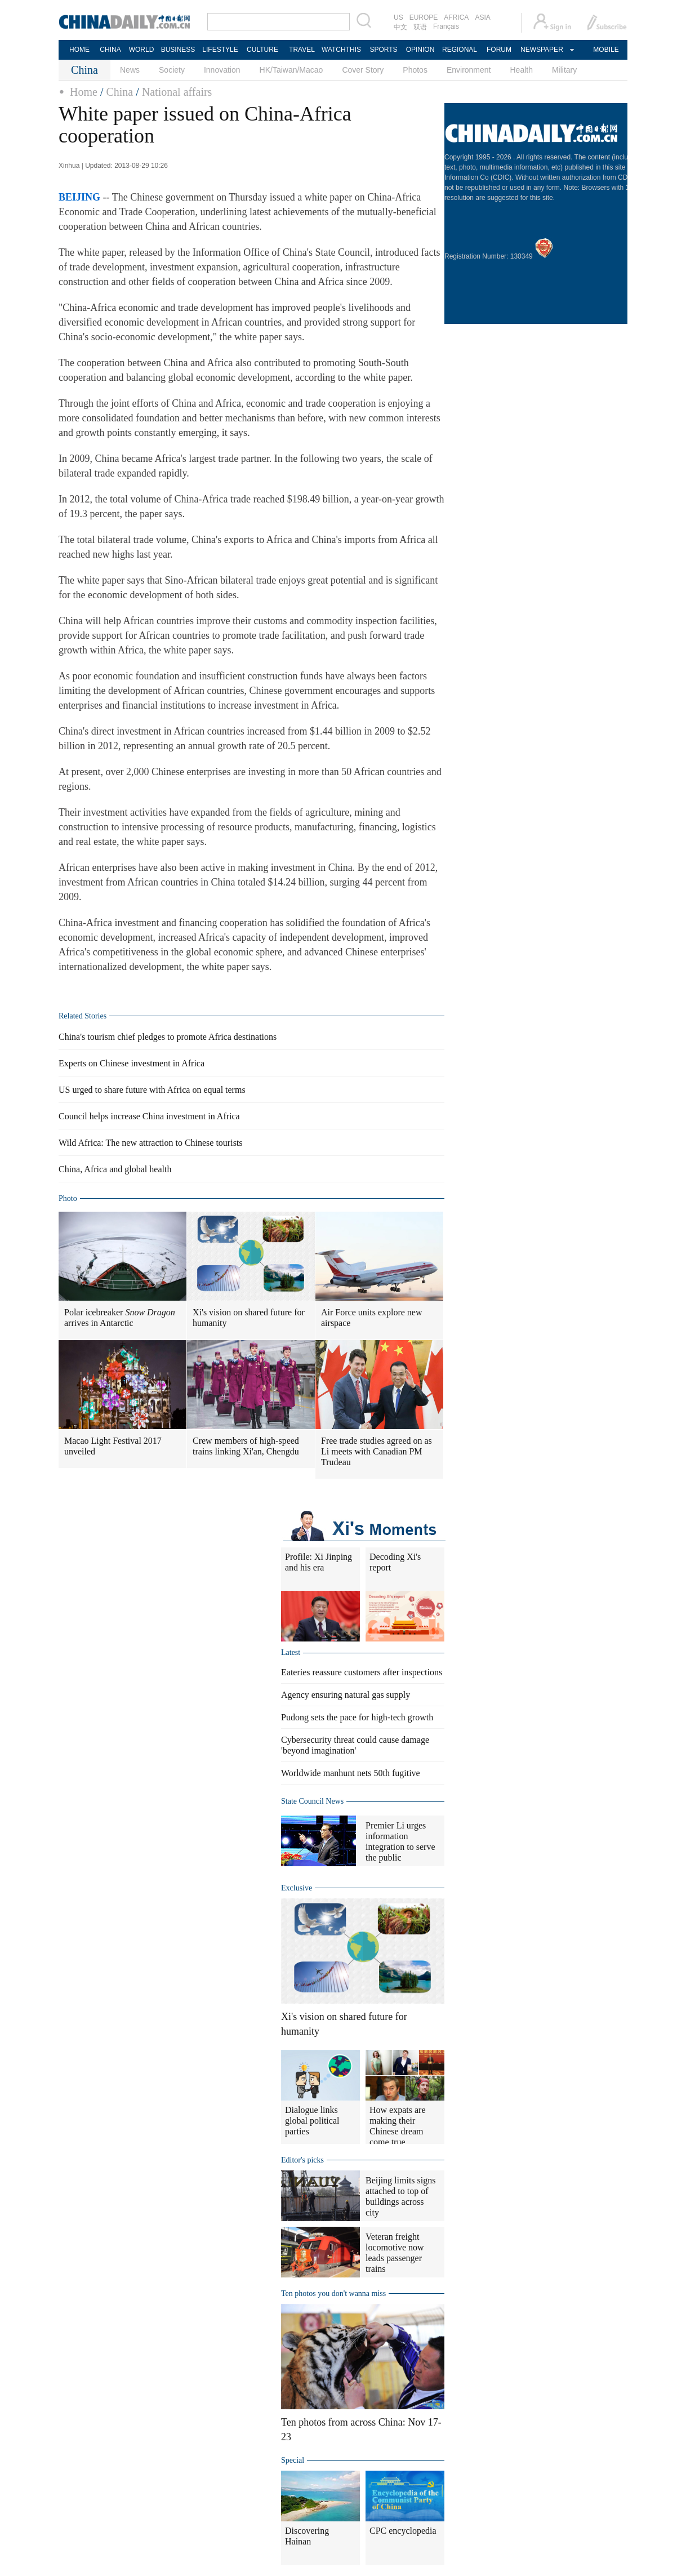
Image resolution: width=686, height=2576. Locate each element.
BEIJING (79, 197)
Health (521, 69)
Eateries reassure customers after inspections (361, 1672)
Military (564, 69)
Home (83, 92)
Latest (290, 1652)
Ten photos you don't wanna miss (333, 2293)
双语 (420, 27)
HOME (79, 50)
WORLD (141, 50)
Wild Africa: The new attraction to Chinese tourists (151, 1142)
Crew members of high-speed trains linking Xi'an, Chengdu (246, 1446)
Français (446, 26)
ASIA (482, 17)
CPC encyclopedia (402, 2530)
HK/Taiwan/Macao (291, 69)
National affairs (177, 92)
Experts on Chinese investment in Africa (131, 1063)
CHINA (110, 50)
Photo (68, 1198)
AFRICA (456, 17)
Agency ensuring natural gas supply (345, 1694)
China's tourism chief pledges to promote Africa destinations (168, 1037)
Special (292, 2460)
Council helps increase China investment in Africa (149, 1116)
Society (172, 69)
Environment (469, 69)
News (130, 69)
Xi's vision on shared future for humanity (249, 1317)
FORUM (499, 50)
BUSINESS (178, 50)
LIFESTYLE (220, 50)
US (398, 17)
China (119, 92)
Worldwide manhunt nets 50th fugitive (350, 1773)
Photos (415, 69)
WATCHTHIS (341, 50)
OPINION (420, 50)
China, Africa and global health (115, 1169)
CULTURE (262, 50)
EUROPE (423, 17)
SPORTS (383, 50)
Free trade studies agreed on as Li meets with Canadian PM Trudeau (376, 1451)
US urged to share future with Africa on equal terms (152, 1090)
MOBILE (605, 50)
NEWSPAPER (541, 50)
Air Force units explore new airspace (371, 1317)
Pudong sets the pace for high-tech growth (357, 1717)
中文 (400, 27)
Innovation (222, 69)
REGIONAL (459, 50)
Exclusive (296, 1888)
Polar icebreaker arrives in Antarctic (119, 1317)
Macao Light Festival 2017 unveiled (113, 1446)
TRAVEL (302, 50)
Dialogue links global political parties (312, 2120)
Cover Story (363, 69)
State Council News (312, 1801)
